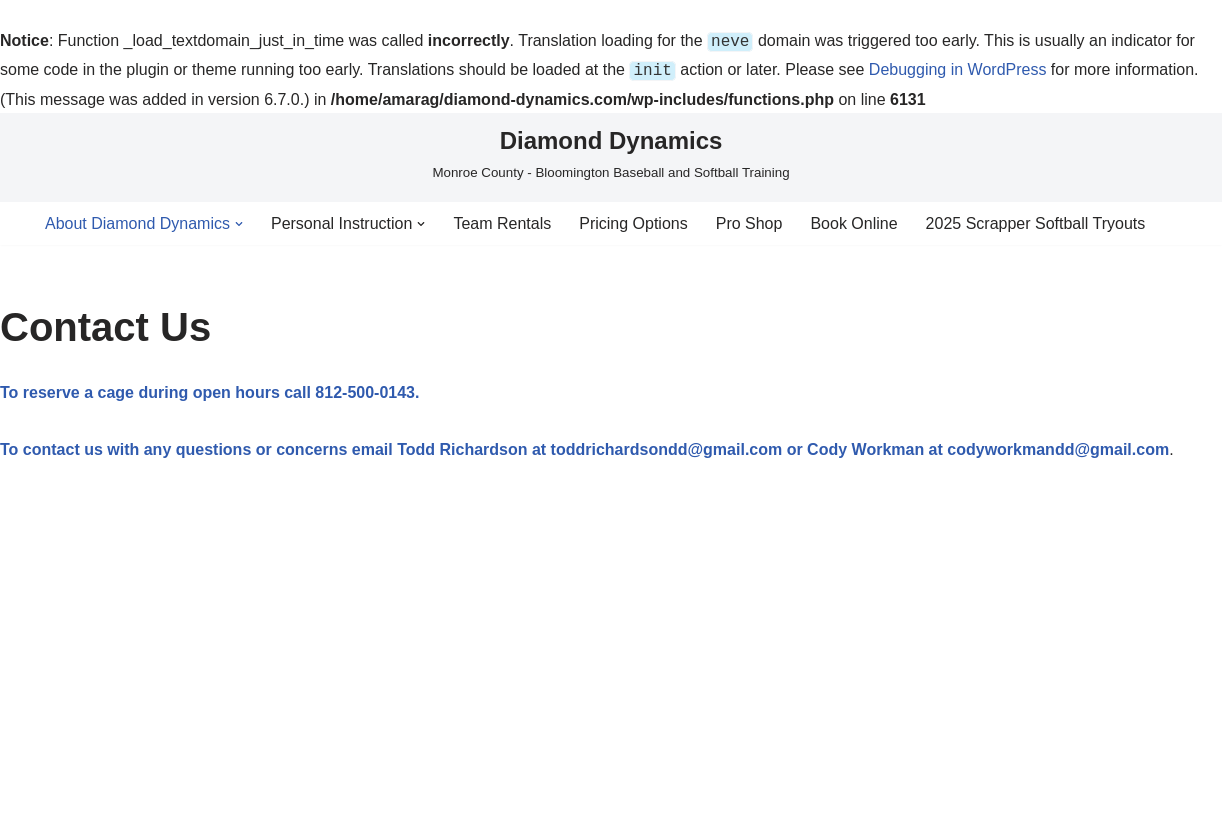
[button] (239, 220)
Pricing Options (633, 219)
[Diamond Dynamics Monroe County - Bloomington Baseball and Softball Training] (610, 148)
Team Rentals (502, 219)
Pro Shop (749, 219)
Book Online (853, 219)
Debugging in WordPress (958, 67)
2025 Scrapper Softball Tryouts (1036, 219)
